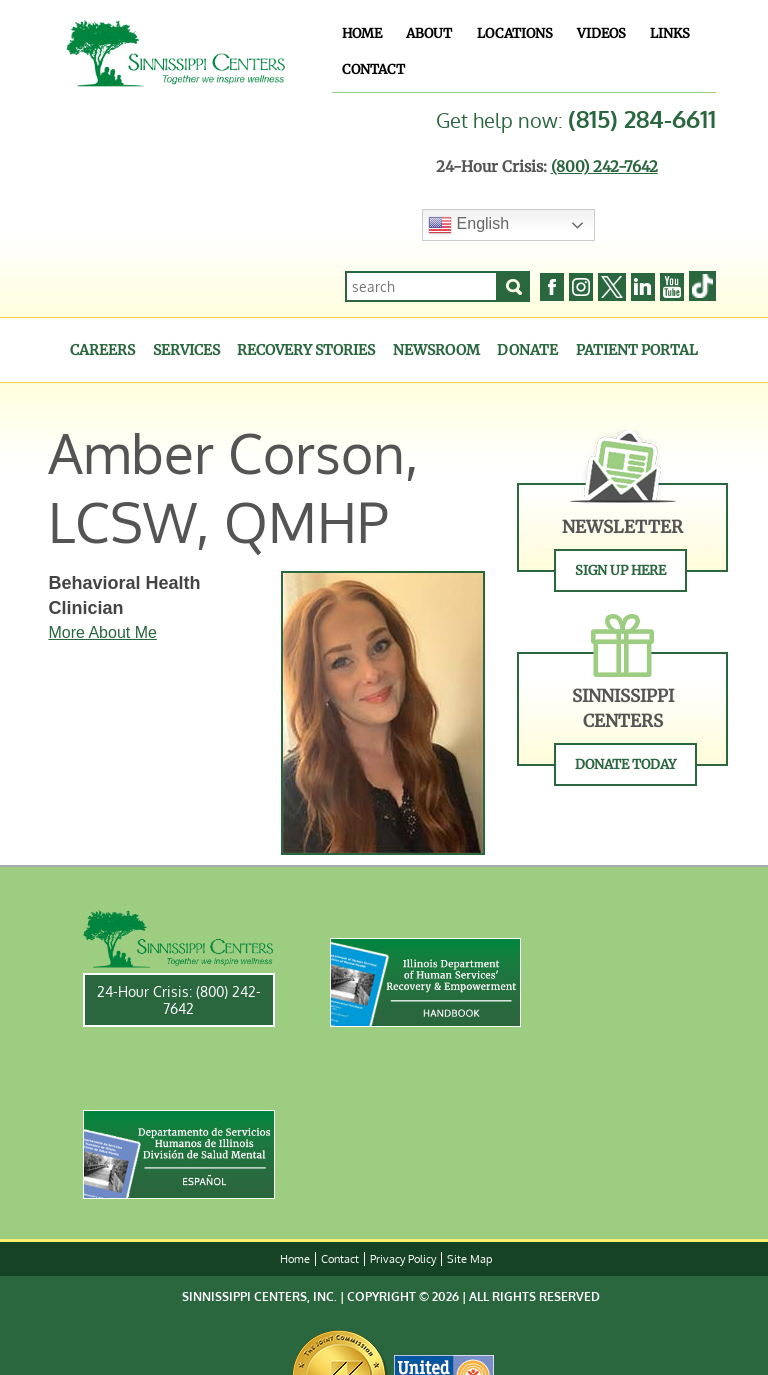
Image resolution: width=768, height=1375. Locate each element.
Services (186, 350)
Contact (373, 69)
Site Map (469, 1259)
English (468, 225)
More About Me (102, 632)
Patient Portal (637, 350)
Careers (102, 350)
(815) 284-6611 (642, 118)
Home (362, 33)
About (429, 33)
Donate (527, 350)
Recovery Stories (306, 350)
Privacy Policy (403, 1259)
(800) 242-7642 (604, 166)
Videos (601, 33)
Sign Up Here (620, 570)
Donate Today (625, 764)
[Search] (514, 286)
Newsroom (436, 350)
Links (670, 33)
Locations (515, 33)
